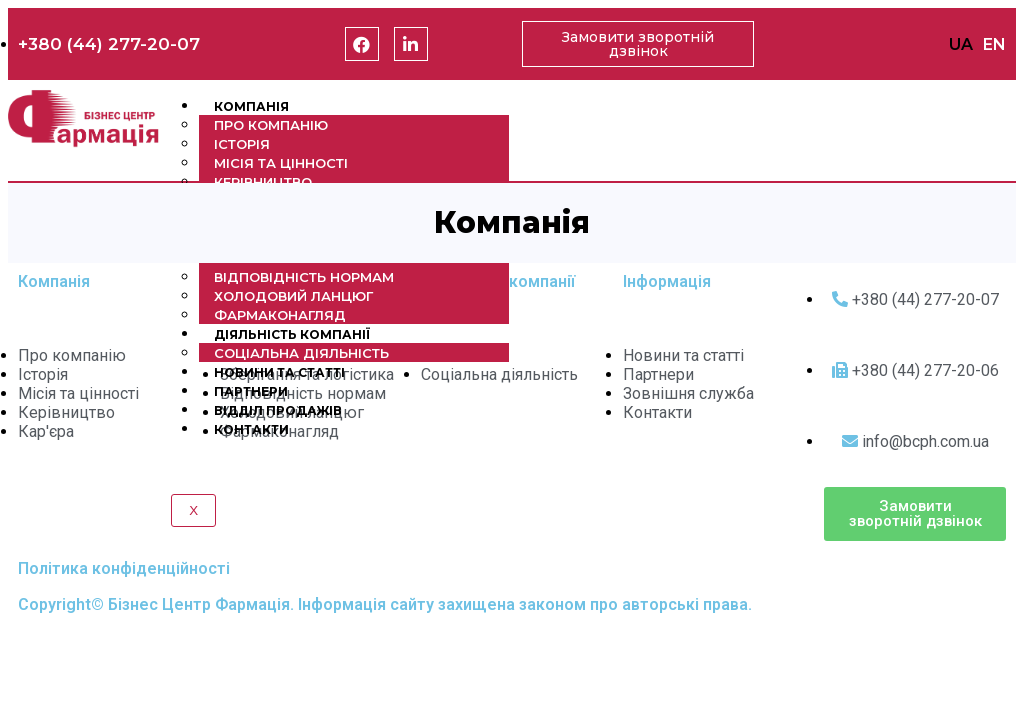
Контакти (251, 429)
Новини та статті (279, 372)
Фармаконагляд (280, 315)
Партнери (251, 391)
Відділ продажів (278, 410)
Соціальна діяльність (301, 353)
